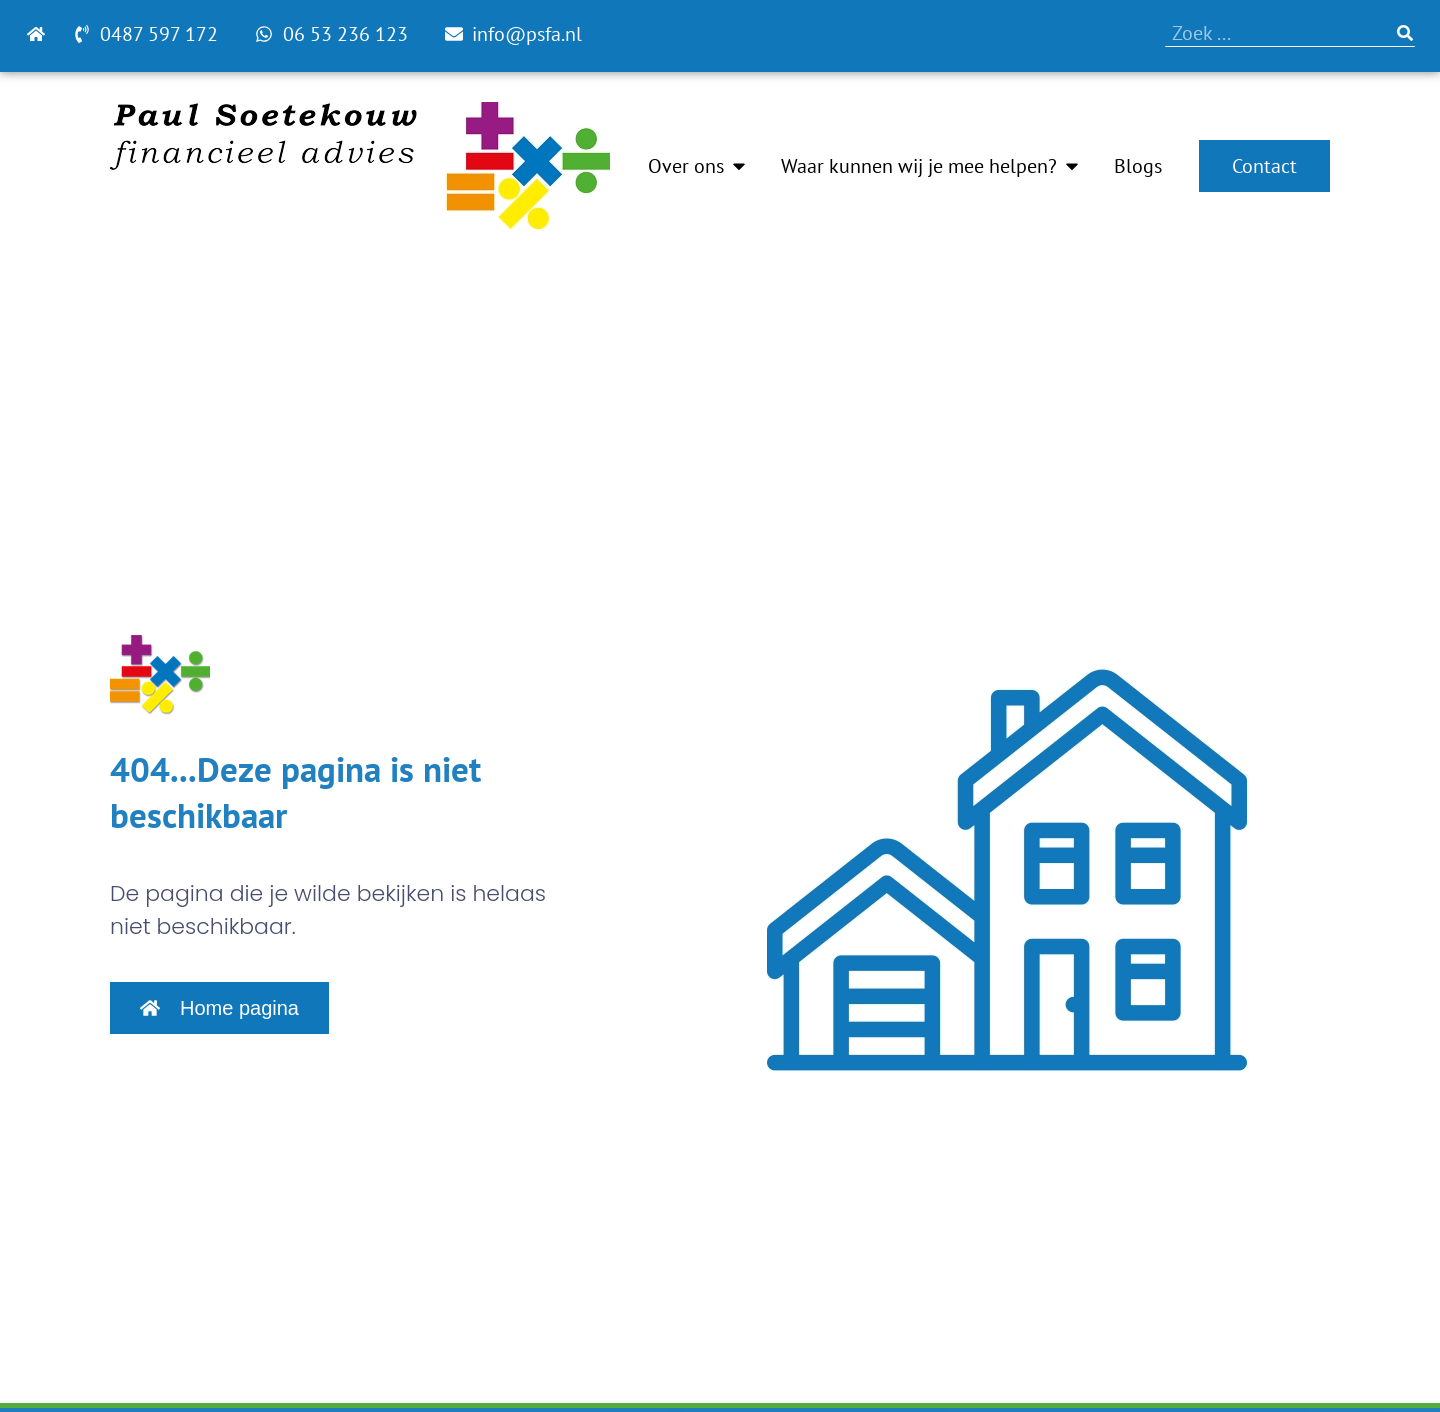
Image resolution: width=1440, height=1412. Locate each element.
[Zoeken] (1405, 33)
